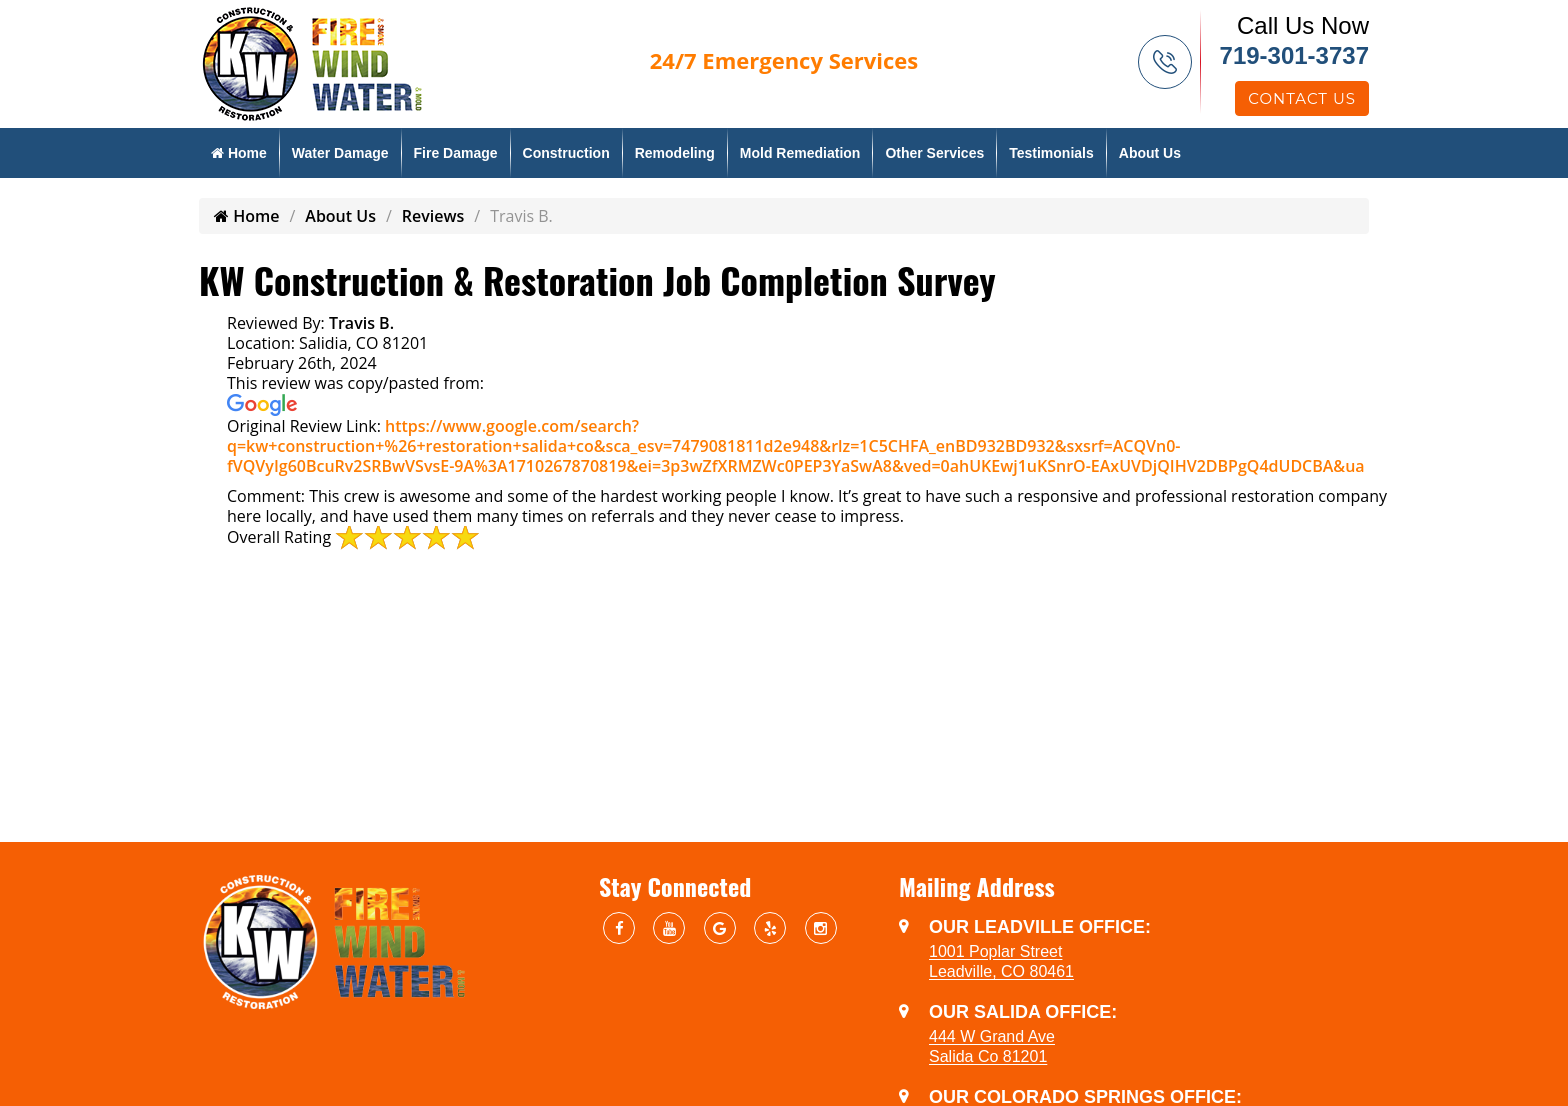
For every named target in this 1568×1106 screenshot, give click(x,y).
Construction (566, 153)
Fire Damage (456, 153)
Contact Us (1302, 98)
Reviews (433, 216)
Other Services (934, 153)
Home (239, 153)
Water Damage (340, 153)
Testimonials (1051, 153)
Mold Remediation (800, 153)
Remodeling (675, 153)
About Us (1150, 153)
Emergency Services (784, 60)
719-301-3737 (1294, 55)
